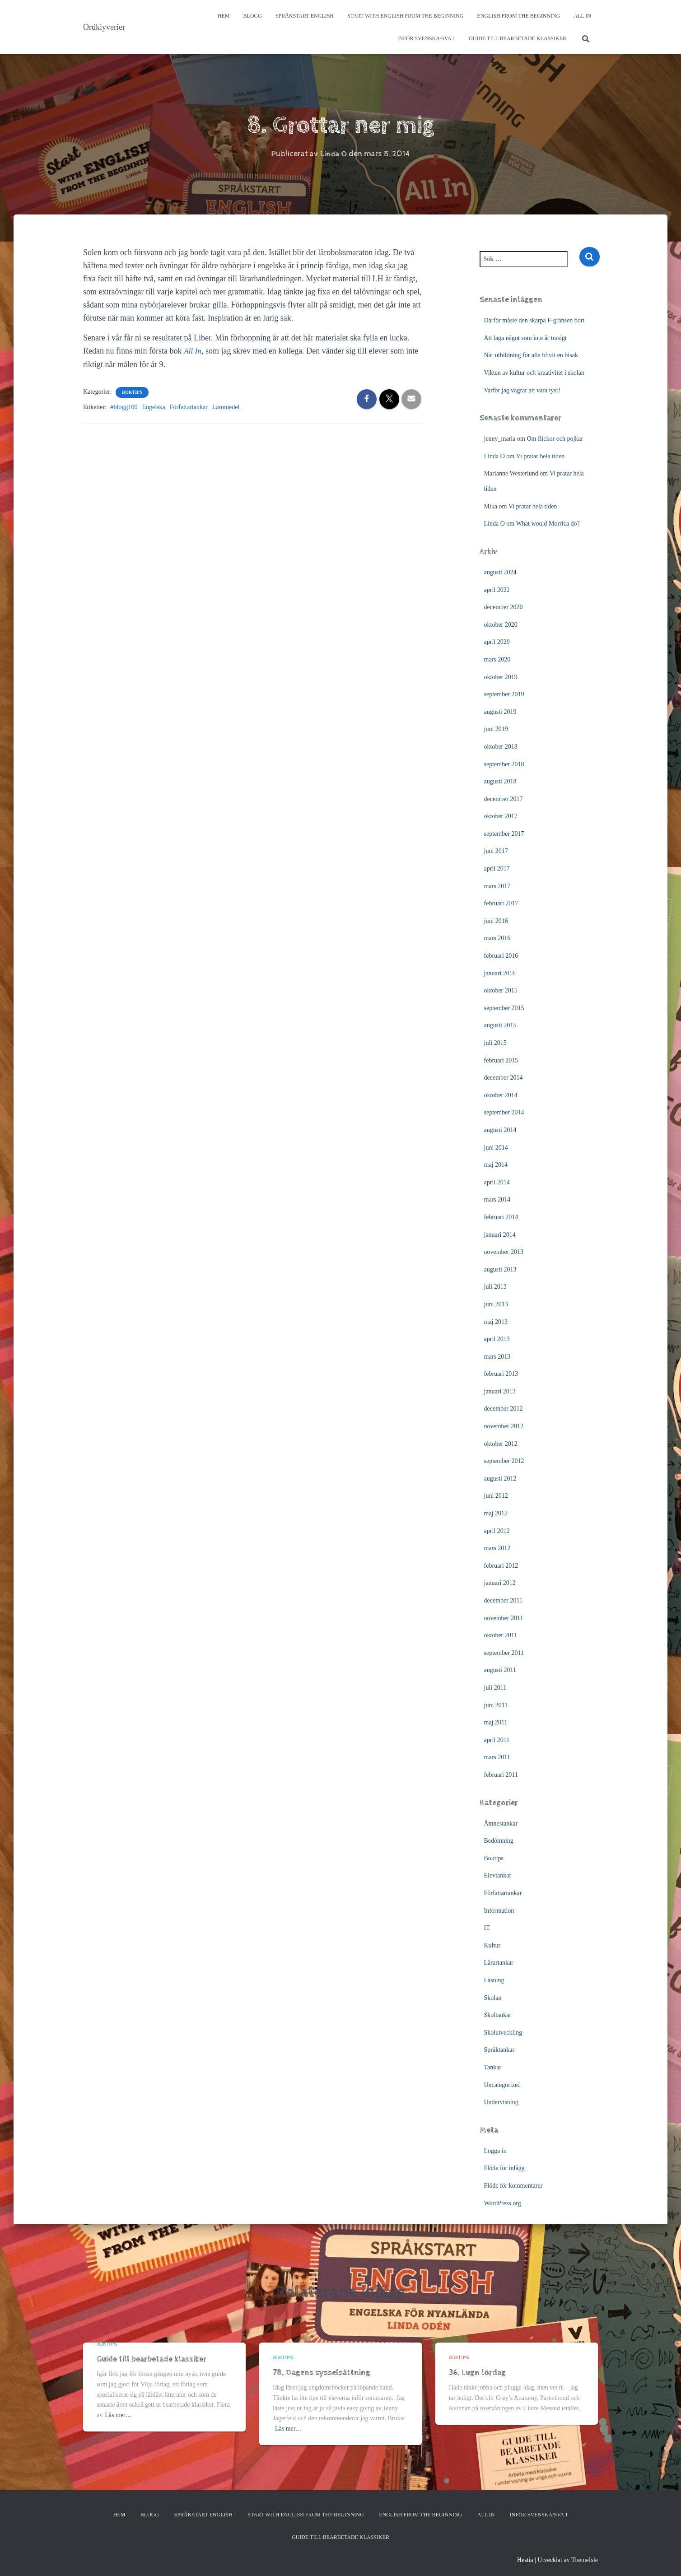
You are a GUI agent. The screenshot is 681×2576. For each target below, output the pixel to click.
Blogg (252, 16)
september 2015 (504, 1008)
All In (582, 16)
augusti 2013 (500, 1269)
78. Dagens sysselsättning (321, 2372)
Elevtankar (498, 1875)
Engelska (153, 407)
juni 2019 (496, 729)
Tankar (493, 2067)
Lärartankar (498, 1962)
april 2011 (497, 1740)
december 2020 (503, 607)
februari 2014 (501, 1217)
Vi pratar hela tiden (540, 456)
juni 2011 (496, 1705)
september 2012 (504, 1461)
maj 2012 (496, 1513)
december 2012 (503, 1408)
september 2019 (504, 694)
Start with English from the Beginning (405, 16)
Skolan (493, 1997)
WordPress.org (502, 2203)
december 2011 (503, 1600)
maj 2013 (496, 1321)
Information (499, 1910)
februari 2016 (501, 955)
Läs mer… (118, 2415)
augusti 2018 (500, 781)
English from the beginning (518, 16)
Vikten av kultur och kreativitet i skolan (534, 372)
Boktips (132, 392)
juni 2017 (496, 851)
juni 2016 (496, 921)
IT (487, 1927)
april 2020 (497, 641)
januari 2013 (500, 1391)
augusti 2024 (500, 572)
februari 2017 (501, 903)
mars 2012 (497, 1548)
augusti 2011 (500, 1670)
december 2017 (503, 799)
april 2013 (497, 1339)
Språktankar (499, 2049)
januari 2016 (500, 973)
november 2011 (503, 1618)
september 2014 (504, 1112)
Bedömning (498, 1840)
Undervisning (501, 2102)
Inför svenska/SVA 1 (426, 38)
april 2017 (497, 868)
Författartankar (189, 407)
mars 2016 (497, 938)
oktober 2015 (501, 990)
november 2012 (503, 1426)
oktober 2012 (501, 1443)
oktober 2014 (501, 1095)
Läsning (494, 1980)
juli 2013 (495, 1286)
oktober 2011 (501, 1635)
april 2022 (497, 590)
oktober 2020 (501, 624)
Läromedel (226, 407)
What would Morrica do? (548, 523)
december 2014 (503, 1077)
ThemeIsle (584, 2560)
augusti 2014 (500, 1130)
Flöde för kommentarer (513, 2185)
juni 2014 (496, 1147)
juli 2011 (495, 1687)
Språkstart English (304, 16)
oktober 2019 (501, 677)
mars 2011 (497, 1757)
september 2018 (504, 764)
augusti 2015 (500, 1025)
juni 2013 (496, 1304)
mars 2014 (497, 1199)
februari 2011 (501, 1774)
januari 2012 (500, 1582)
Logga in (495, 2150)
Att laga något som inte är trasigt (525, 338)
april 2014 (497, 1182)
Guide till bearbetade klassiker (517, 38)
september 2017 (504, 833)
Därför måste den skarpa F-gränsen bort (534, 320)
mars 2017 (497, 886)
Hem (224, 16)
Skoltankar (498, 2015)
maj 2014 (496, 1164)
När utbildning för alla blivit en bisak (531, 355)
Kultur (492, 1945)
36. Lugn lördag (477, 2372)
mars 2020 (497, 659)
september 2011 (504, 1652)
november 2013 (503, 1251)
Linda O (494, 456)
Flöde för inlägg (504, 2168)
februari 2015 (501, 1060)
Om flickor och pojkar (555, 438)
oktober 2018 (501, 746)
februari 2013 (501, 1373)
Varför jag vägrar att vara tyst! (522, 390)
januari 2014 (500, 1234)
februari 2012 (501, 1565)
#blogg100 (124, 407)
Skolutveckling (503, 2032)
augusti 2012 (500, 1478)
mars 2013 (497, 1356)
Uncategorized (502, 2085)
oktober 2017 (501, 816)
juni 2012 (496, 1495)
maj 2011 (496, 1722)
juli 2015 (495, 1042)
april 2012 (497, 1531)
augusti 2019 (500, 711)
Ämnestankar (501, 1823)
